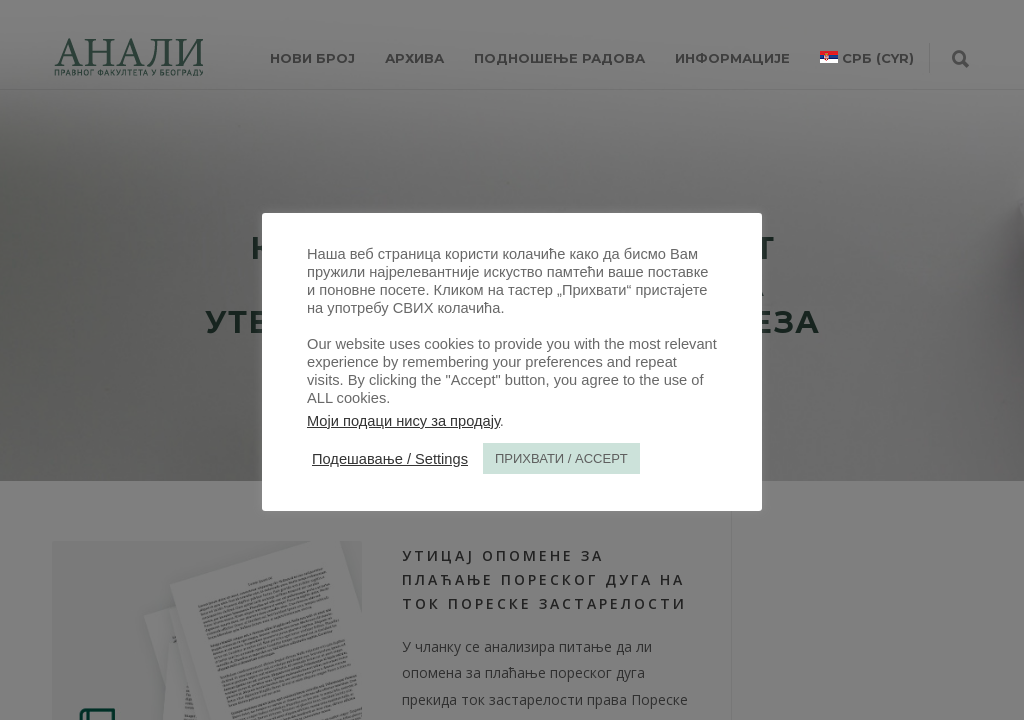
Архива (414, 58)
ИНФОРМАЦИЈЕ (732, 58)
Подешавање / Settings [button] (390, 459)
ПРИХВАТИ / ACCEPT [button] (561, 458)
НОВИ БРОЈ (312, 58)
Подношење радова (559, 58)
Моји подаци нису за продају (403, 421)
